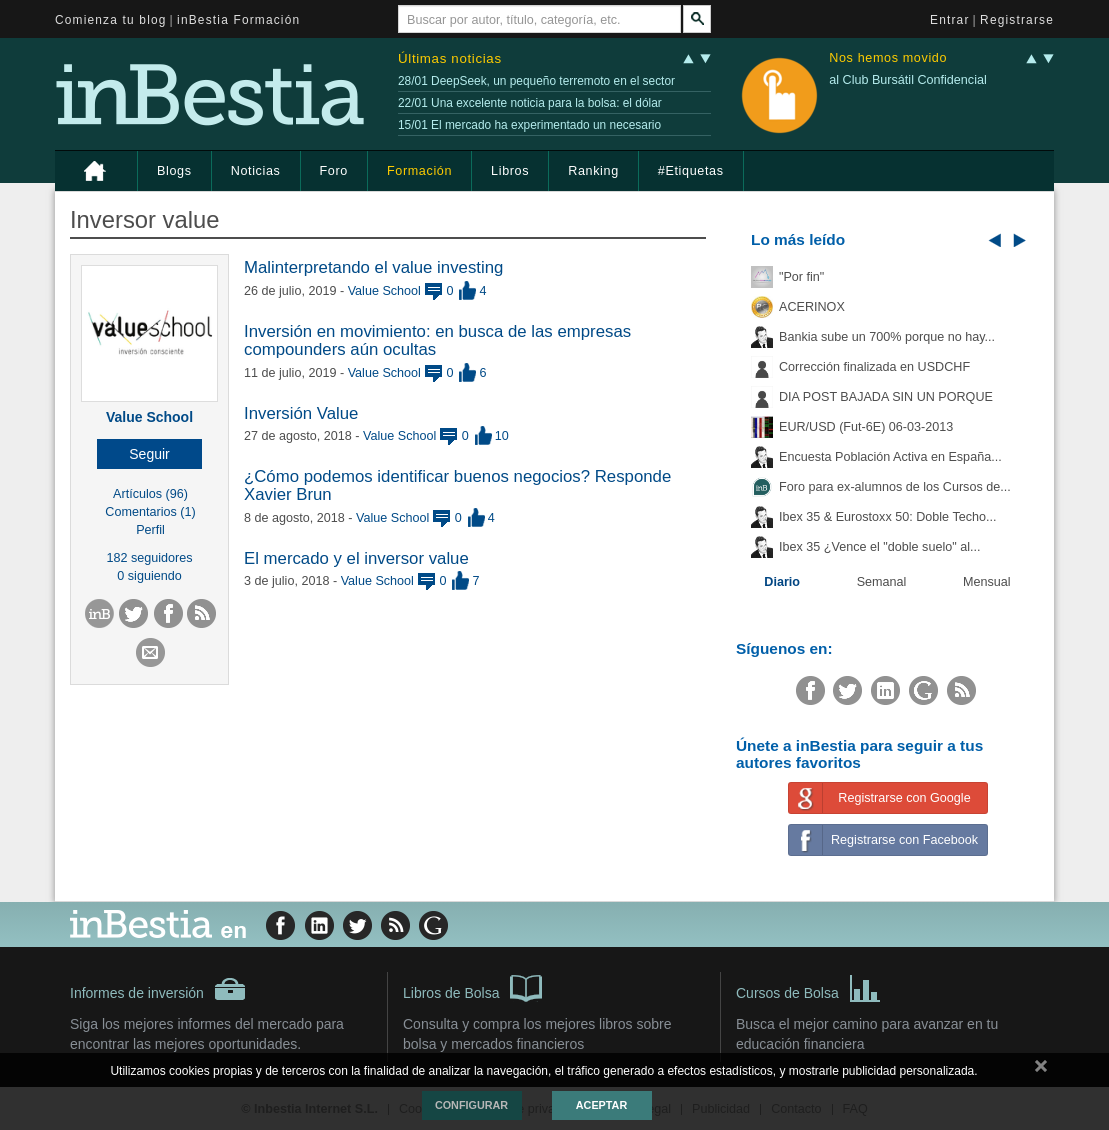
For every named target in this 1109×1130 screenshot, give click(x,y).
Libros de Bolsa (472, 987)
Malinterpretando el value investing (373, 267)
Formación (419, 171)
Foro (334, 171)
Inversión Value (301, 413)
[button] (149, 454)
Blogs (174, 171)
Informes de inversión (158, 989)
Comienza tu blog (111, 20)
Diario (782, 582)
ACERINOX (812, 307)
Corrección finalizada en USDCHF (874, 367)
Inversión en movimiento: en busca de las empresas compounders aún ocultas (437, 340)
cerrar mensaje (1041, 1070)
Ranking (593, 171)
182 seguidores (149, 558)
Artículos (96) (150, 494)
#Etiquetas (691, 171)
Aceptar (601, 1105)
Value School (149, 417)
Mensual (987, 582)
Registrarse (1017, 20)
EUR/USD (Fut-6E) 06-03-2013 (866, 427)
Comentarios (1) (150, 512)
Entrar (950, 20)
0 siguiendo (149, 576)
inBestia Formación (238, 20)
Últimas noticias (450, 58)
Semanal (882, 582)
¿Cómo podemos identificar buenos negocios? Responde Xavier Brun (457, 485)
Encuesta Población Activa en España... (890, 457)
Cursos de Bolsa (808, 987)
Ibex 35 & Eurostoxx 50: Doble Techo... (888, 517)
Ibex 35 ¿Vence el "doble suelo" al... (879, 547)
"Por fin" (801, 277)
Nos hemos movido (888, 58)
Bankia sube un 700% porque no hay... (887, 337)
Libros (510, 171)
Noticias (256, 171)
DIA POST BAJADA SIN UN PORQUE (886, 397)
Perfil (150, 530)
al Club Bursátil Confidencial (908, 80)
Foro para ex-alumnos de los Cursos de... (895, 487)
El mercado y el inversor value (356, 558)
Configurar (471, 1105)
